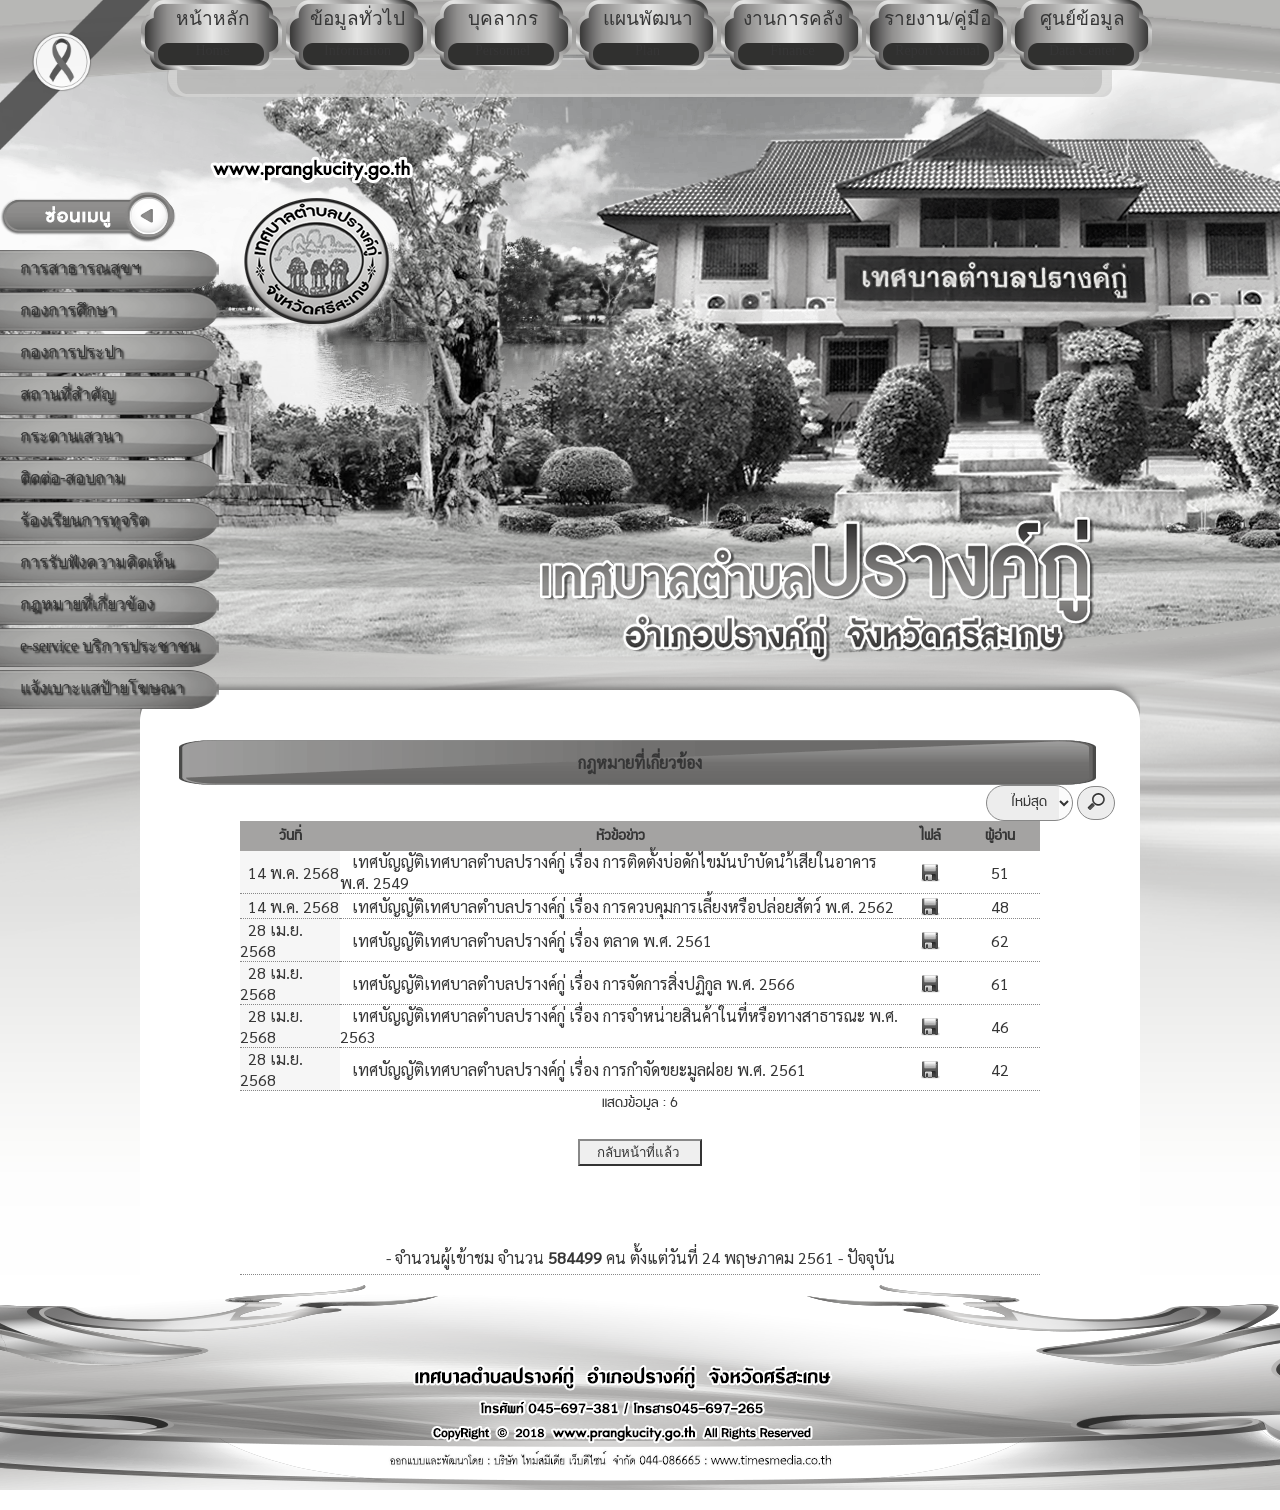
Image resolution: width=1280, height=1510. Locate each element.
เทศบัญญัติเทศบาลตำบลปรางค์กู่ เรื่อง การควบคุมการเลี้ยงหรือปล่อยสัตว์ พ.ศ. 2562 (621, 906)
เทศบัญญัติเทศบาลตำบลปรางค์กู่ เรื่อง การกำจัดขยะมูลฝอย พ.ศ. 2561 (577, 1069)
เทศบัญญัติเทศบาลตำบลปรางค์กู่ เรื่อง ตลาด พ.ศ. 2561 (530, 940)
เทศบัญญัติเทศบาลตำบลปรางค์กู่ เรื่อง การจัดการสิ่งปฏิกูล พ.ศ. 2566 (571, 983)
